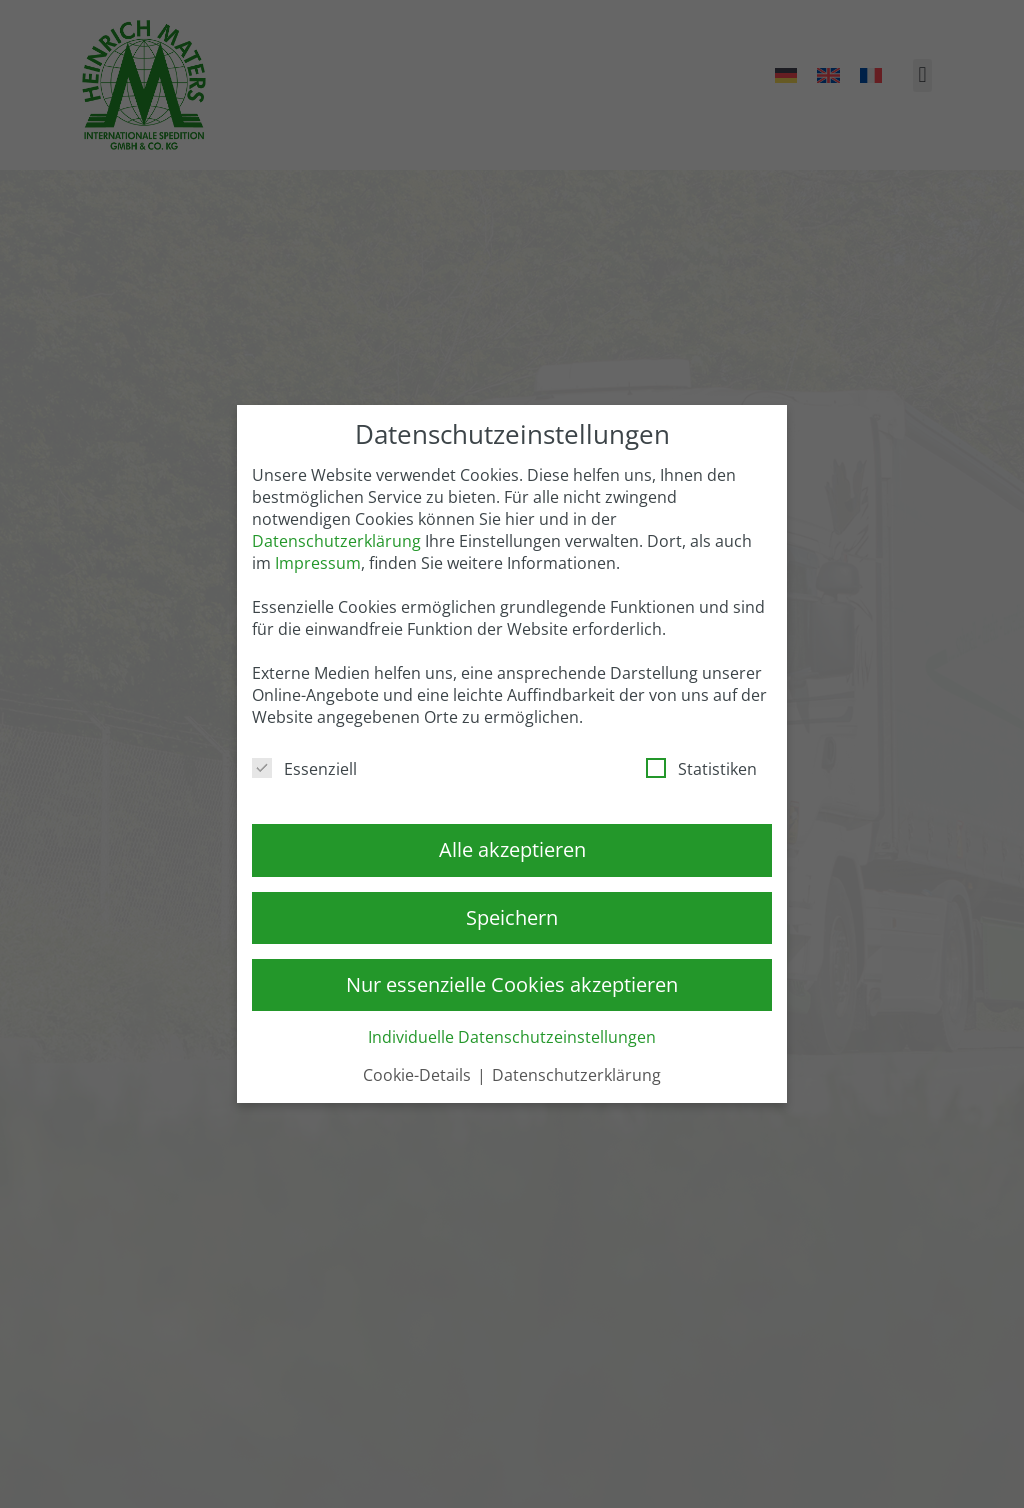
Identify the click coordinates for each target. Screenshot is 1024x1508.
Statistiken (701, 769)
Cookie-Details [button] (419, 1075)
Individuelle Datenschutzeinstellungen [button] (512, 1037)
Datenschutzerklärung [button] (576, 1075)
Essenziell (304, 769)
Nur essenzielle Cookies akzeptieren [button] (512, 984)
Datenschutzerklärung (336, 541)
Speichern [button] (512, 917)
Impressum (318, 563)
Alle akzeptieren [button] (512, 849)
